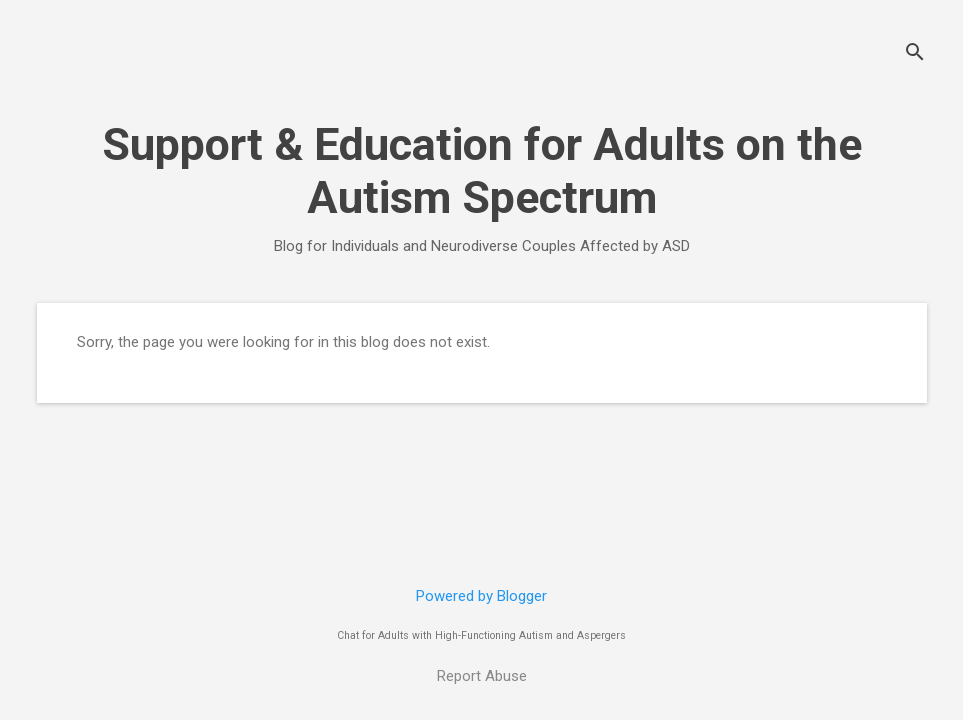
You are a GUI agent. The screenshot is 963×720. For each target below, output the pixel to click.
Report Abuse (482, 676)
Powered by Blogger (481, 596)
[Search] (915, 54)
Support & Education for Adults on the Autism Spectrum (482, 171)
